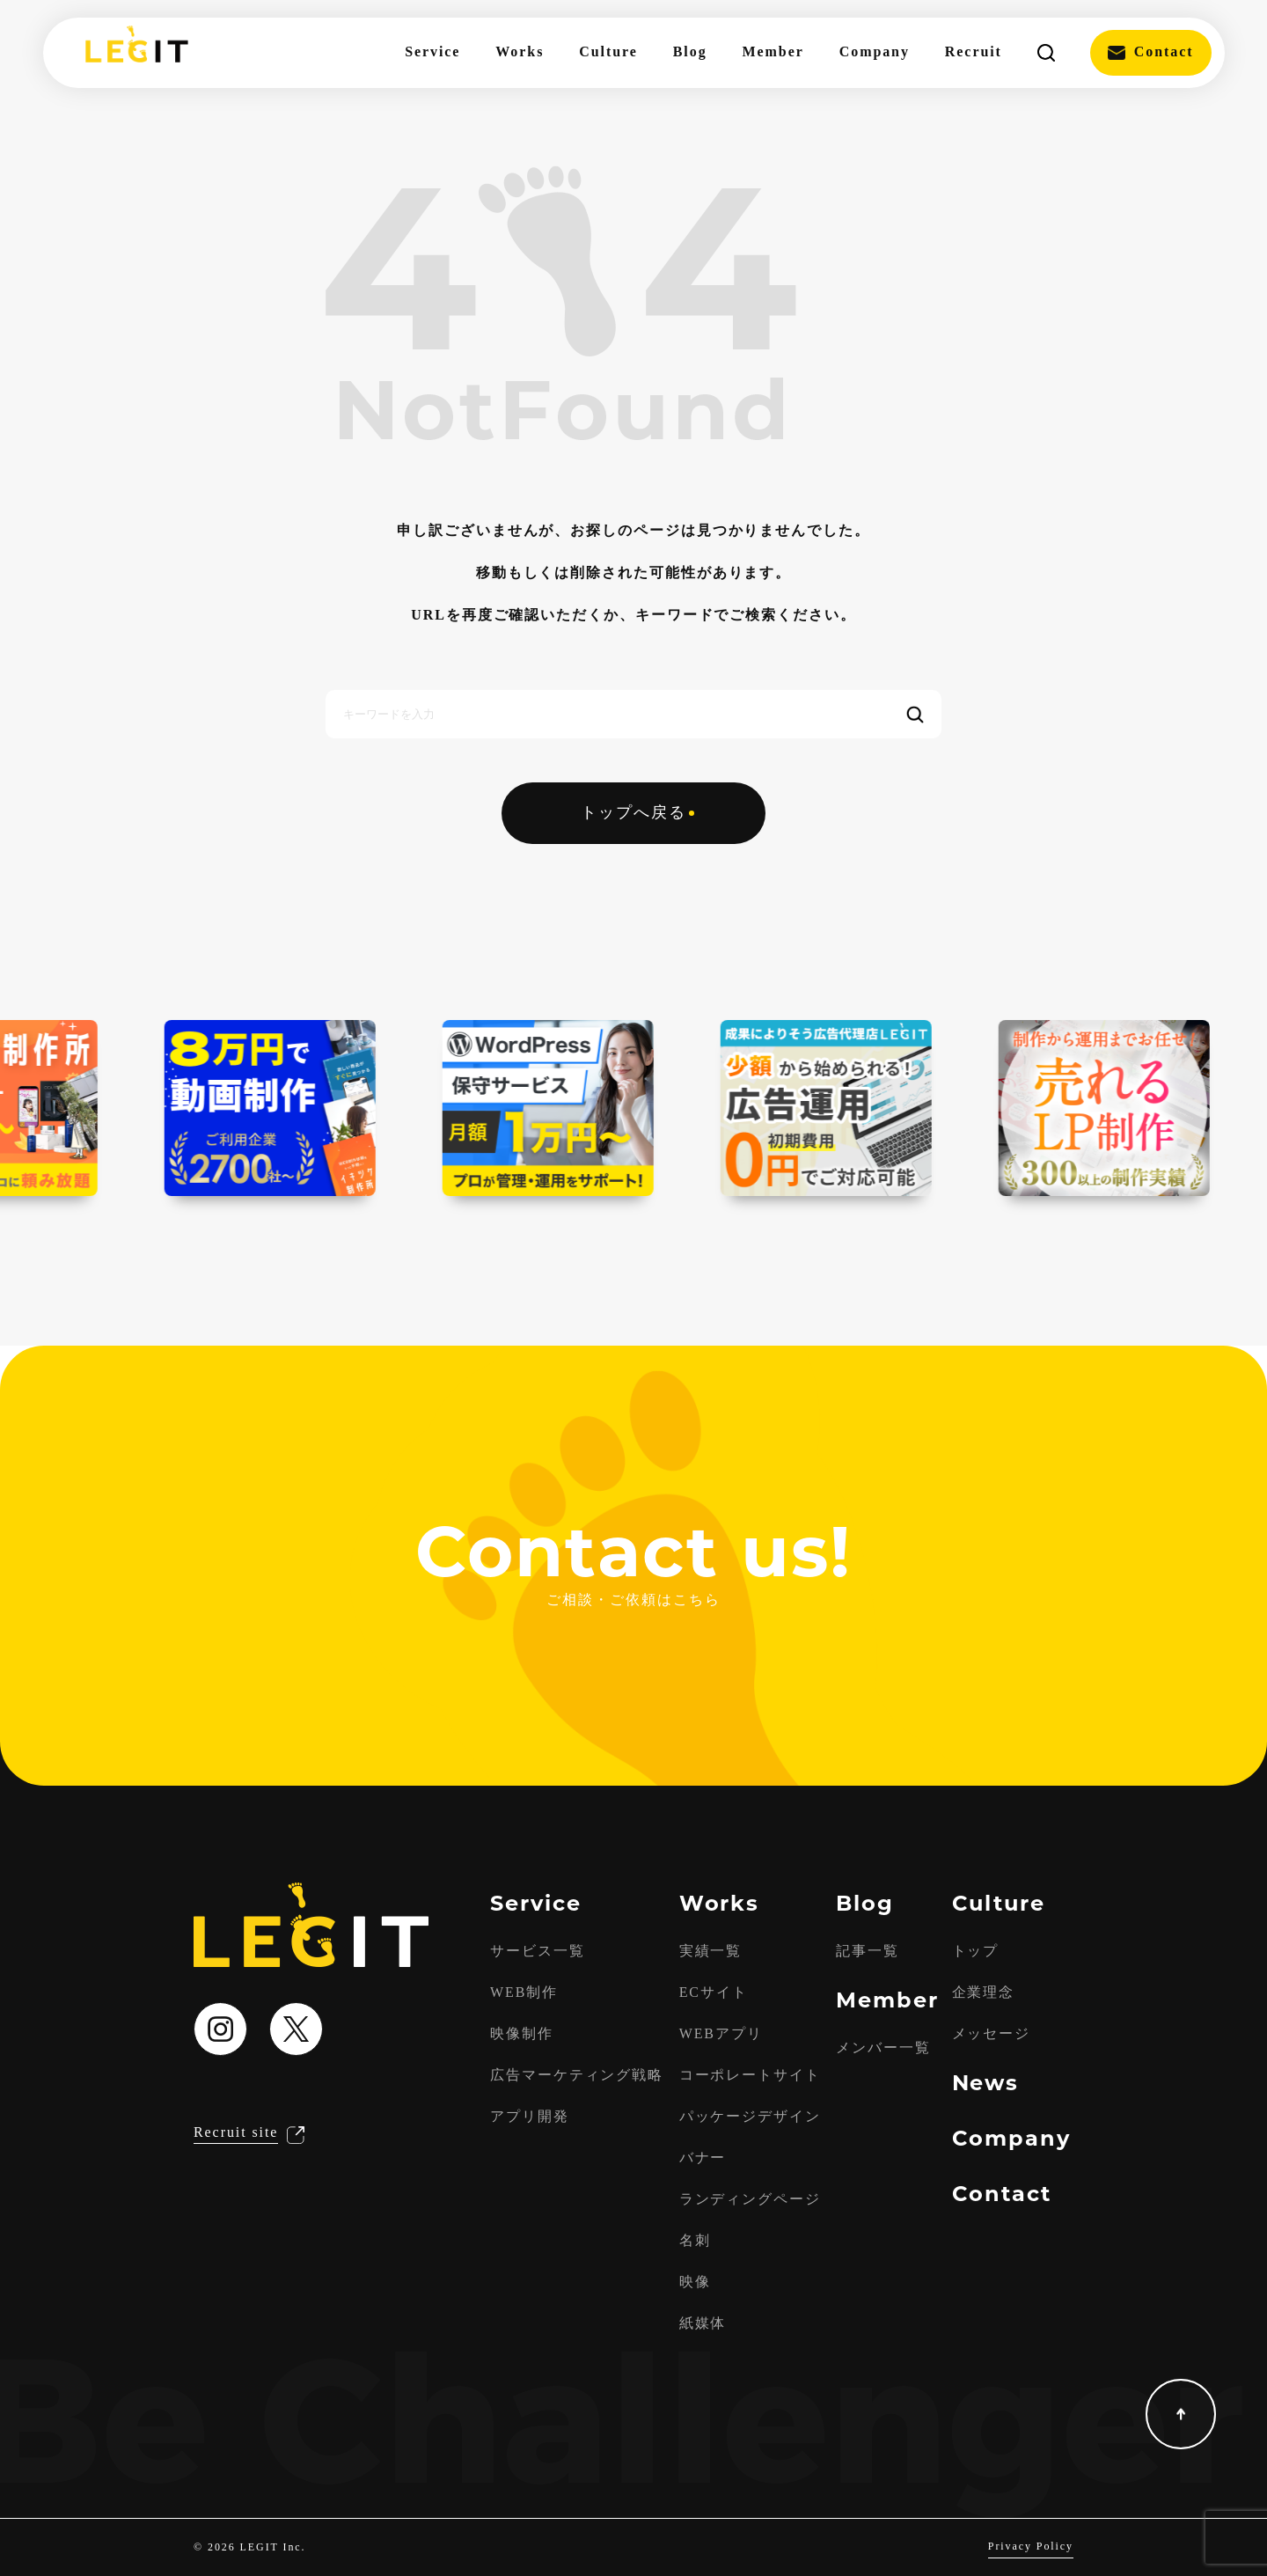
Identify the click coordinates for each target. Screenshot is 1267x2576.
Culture (608, 52)
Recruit (973, 52)
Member (773, 52)
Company (874, 52)
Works (519, 52)
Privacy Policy (1030, 2546)
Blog (690, 52)
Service (432, 52)
